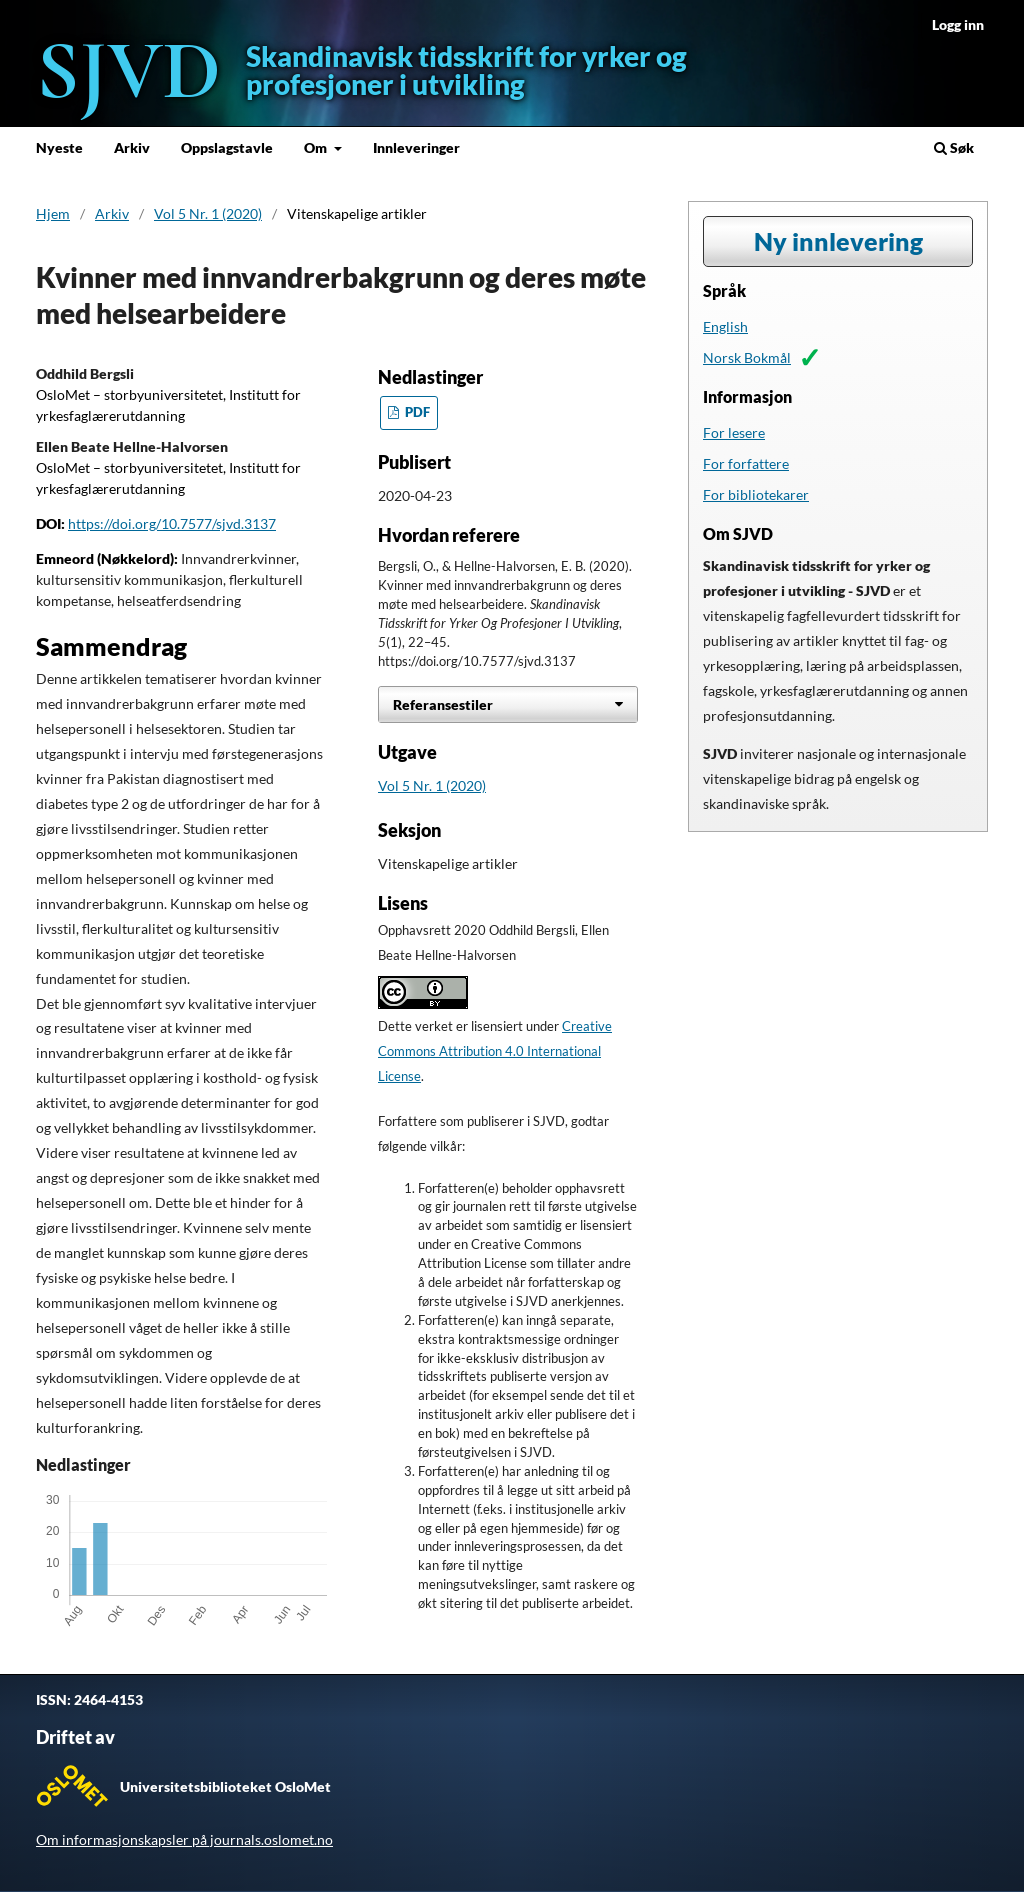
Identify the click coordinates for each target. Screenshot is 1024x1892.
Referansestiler (443, 704)
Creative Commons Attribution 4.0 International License (495, 1051)
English (725, 326)
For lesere (734, 432)
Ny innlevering (838, 241)
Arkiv (132, 147)
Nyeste (59, 147)
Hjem (53, 213)
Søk (954, 147)
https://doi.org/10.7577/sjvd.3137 (172, 523)
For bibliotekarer (756, 494)
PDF (416, 412)
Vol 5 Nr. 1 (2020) (208, 213)
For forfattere (746, 463)
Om (317, 147)
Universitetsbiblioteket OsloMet (225, 1786)
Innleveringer (416, 147)
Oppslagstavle (227, 147)
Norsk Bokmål (747, 357)
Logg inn (958, 24)
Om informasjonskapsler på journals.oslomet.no (184, 1839)
